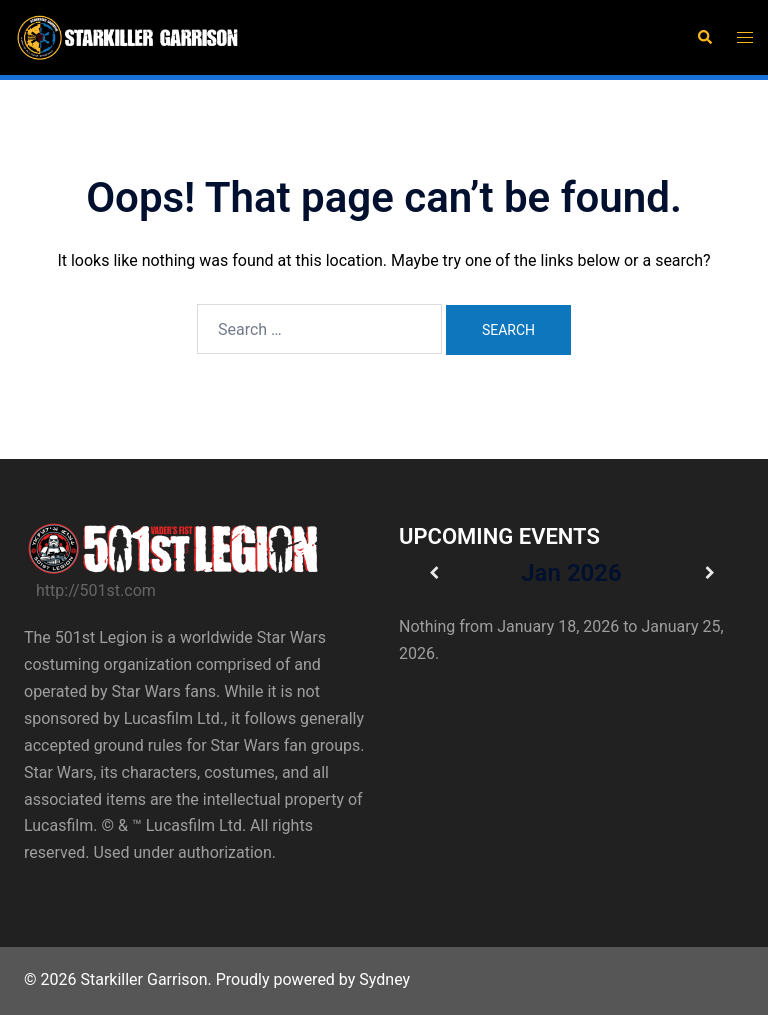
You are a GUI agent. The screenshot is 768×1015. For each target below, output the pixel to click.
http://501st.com (96, 590)
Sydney (384, 979)
